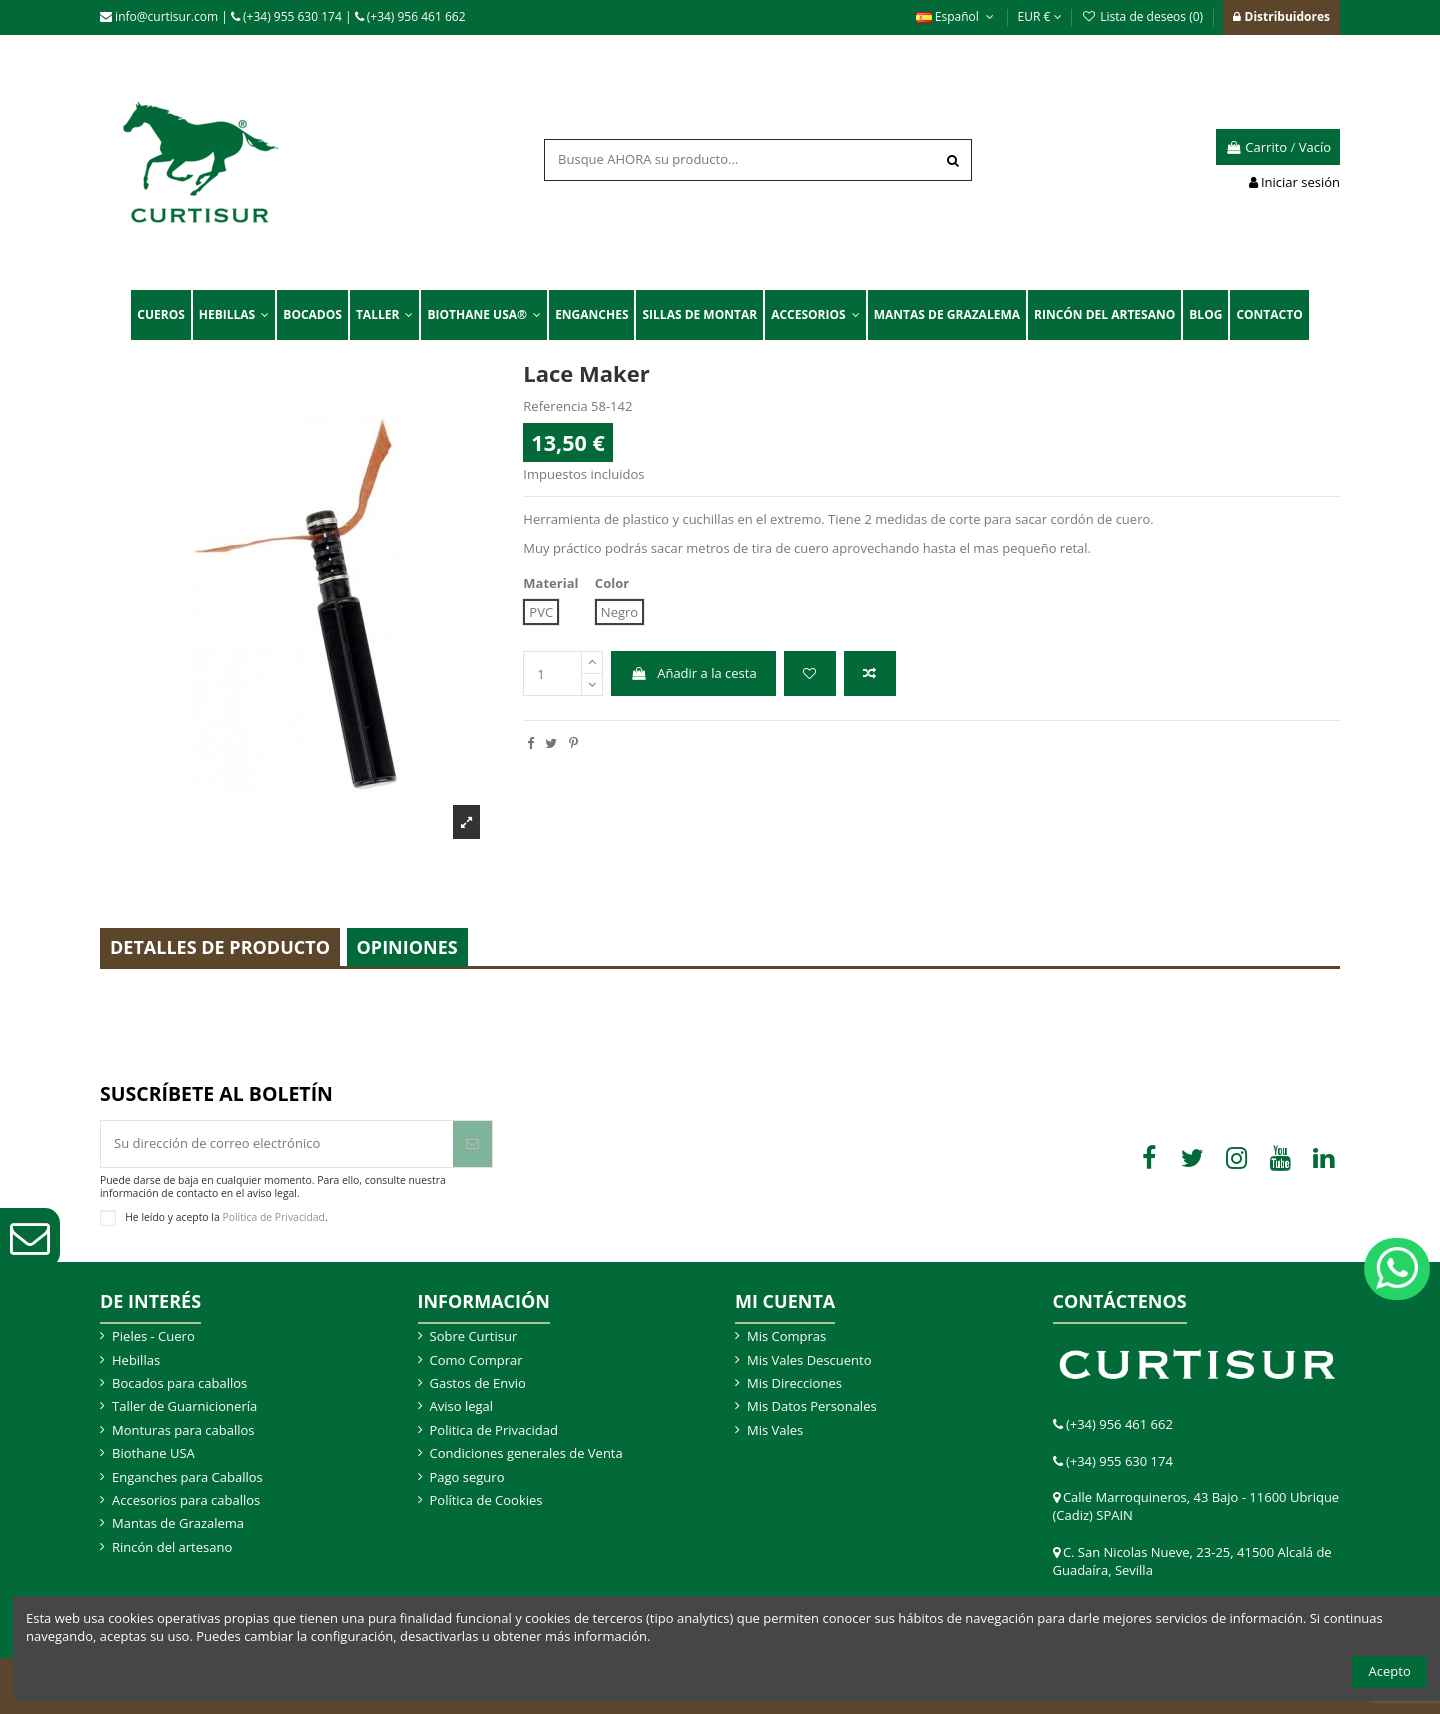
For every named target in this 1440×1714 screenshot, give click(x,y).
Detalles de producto (220, 947)
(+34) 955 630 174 (286, 16)
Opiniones (407, 947)
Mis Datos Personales (812, 1406)
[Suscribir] (472, 1144)
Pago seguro (467, 1477)
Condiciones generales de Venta (526, 1453)
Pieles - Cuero (153, 1336)
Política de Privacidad (273, 1216)
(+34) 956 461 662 (410, 16)
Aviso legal (462, 1406)
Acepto (1390, 1671)
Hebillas (136, 1360)
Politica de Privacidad (494, 1430)
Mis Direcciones (794, 1383)
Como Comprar (476, 1360)
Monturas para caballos (183, 1430)
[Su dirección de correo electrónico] (277, 1144)
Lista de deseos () (1144, 16)
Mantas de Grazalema (178, 1523)
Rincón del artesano (172, 1547)
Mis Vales (775, 1430)
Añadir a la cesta (694, 673)
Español (957, 16)
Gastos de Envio (478, 1383)
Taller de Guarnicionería (184, 1406)
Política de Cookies (486, 1500)
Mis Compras (786, 1336)
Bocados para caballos (179, 1383)
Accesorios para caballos (186, 1500)
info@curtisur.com (159, 16)
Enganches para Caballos (187, 1477)
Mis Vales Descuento (809, 1360)
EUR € (1040, 16)
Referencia (555, 406)
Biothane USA (153, 1453)
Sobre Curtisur (474, 1336)
